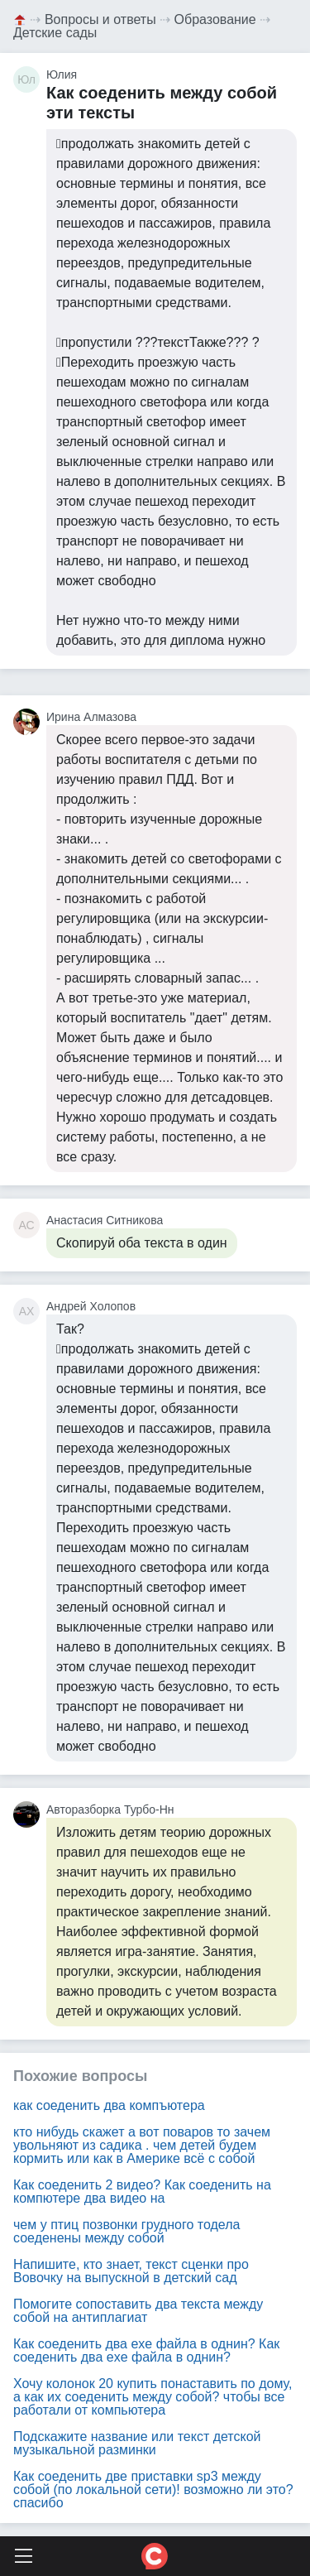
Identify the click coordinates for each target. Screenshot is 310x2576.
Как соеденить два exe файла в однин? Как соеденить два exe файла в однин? (146, 2350)
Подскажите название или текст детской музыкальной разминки (137, 2443)
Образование (215, 19)
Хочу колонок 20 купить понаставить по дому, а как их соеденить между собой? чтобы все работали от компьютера (152, 2397)
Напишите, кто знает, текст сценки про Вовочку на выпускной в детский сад (131, 2271)
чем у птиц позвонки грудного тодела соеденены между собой (126, 2231)
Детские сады (55, 33)
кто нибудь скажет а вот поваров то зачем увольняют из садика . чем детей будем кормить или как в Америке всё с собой (141, 2145)
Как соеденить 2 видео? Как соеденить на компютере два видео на (142, 2191)
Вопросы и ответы (100, 19)
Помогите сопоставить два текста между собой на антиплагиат (138, 2310)
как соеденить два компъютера (109, 2105)
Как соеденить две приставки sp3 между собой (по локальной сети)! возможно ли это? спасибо (153, 2489)
